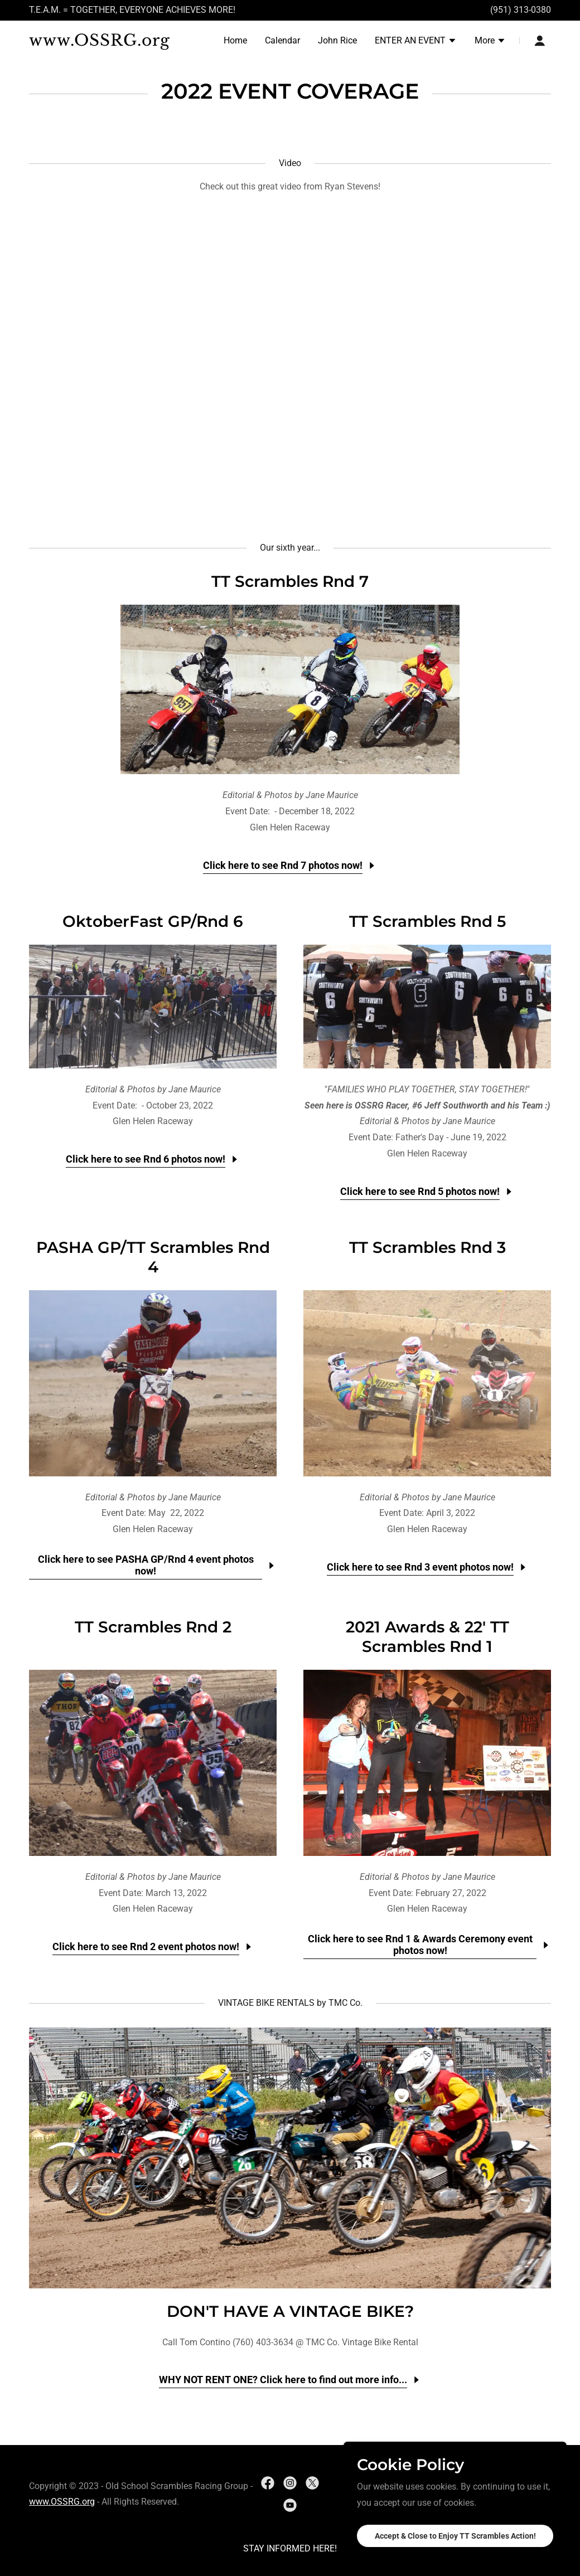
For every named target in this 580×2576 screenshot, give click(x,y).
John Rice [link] (337, 40)
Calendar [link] (282, 40)
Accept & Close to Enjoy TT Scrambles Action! (455, 2535)
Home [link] (235, 40)
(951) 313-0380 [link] (520, 9)
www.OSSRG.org (62, 2501)
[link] (120, 42)
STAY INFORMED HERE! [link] (290, 2548)
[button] (416, 42)
